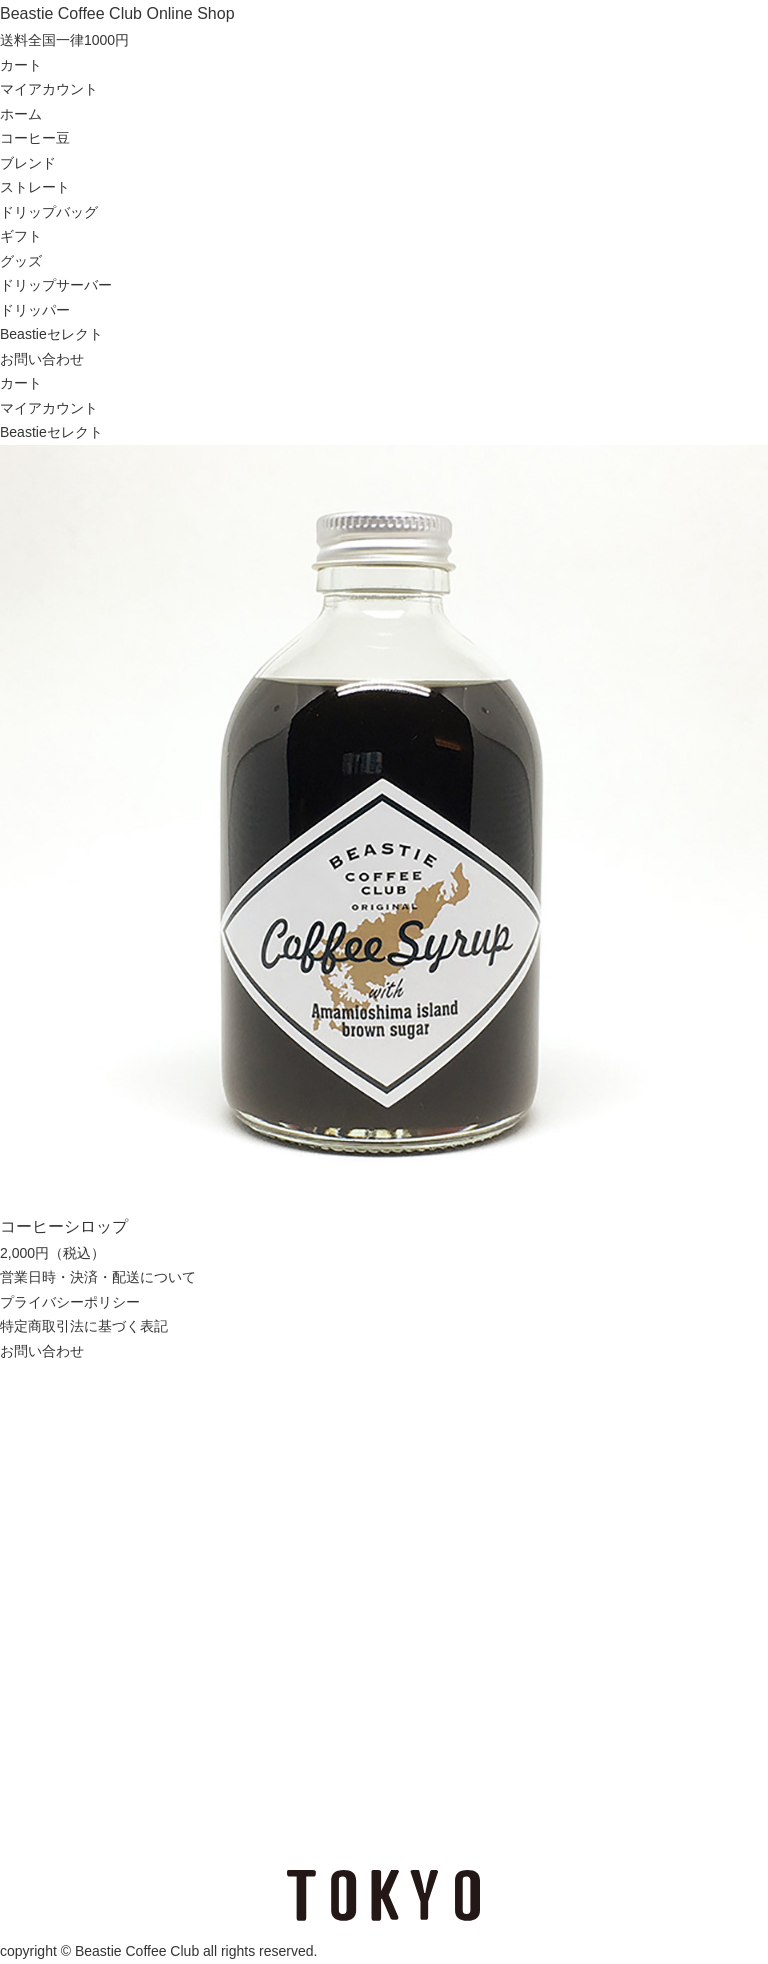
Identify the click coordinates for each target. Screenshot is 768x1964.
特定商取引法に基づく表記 (84, 1326)
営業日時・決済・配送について (98, 1277)
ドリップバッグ (49, 212)
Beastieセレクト (51, 334)
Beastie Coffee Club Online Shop (117, 13)
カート (21, 65)
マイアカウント (49, 89)
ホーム (21, 114)
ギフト (21, 236)
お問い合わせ (42, 359)
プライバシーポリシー (70, 1302)
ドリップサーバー (56, 285)
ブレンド (28, 163)
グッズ (21, 261)
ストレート (35, 187)
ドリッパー (35, 310)
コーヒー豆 (35, 138)
